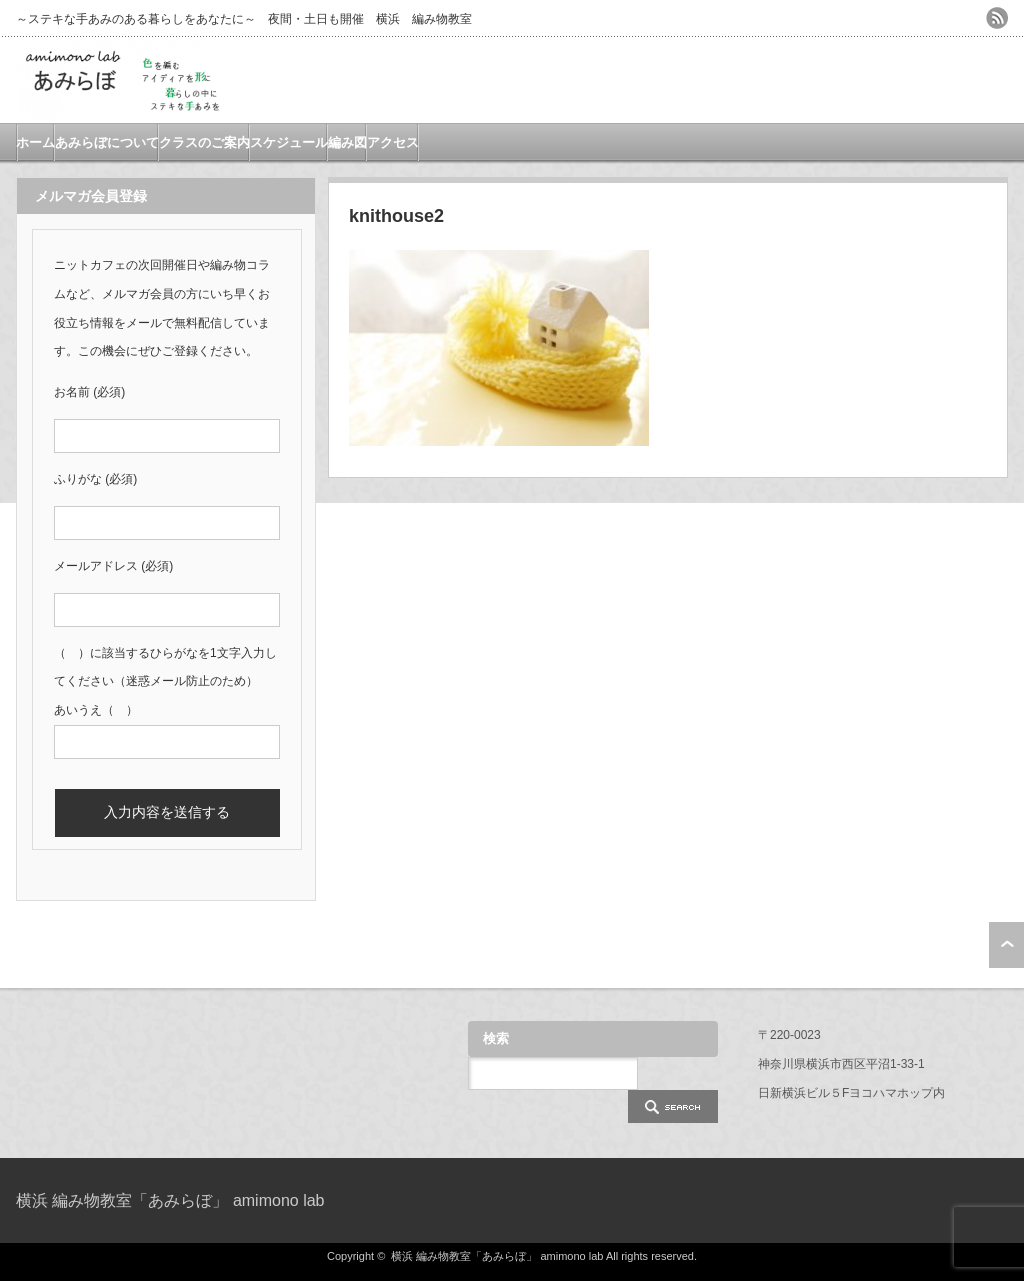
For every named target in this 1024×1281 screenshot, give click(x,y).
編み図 (347, 142)
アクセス (393, 142)
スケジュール (289, 142)
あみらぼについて (107, 142)
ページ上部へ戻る (1006, 945)
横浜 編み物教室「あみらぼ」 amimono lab (170, 1200)
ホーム (35, 142)
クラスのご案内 (204, 142)
